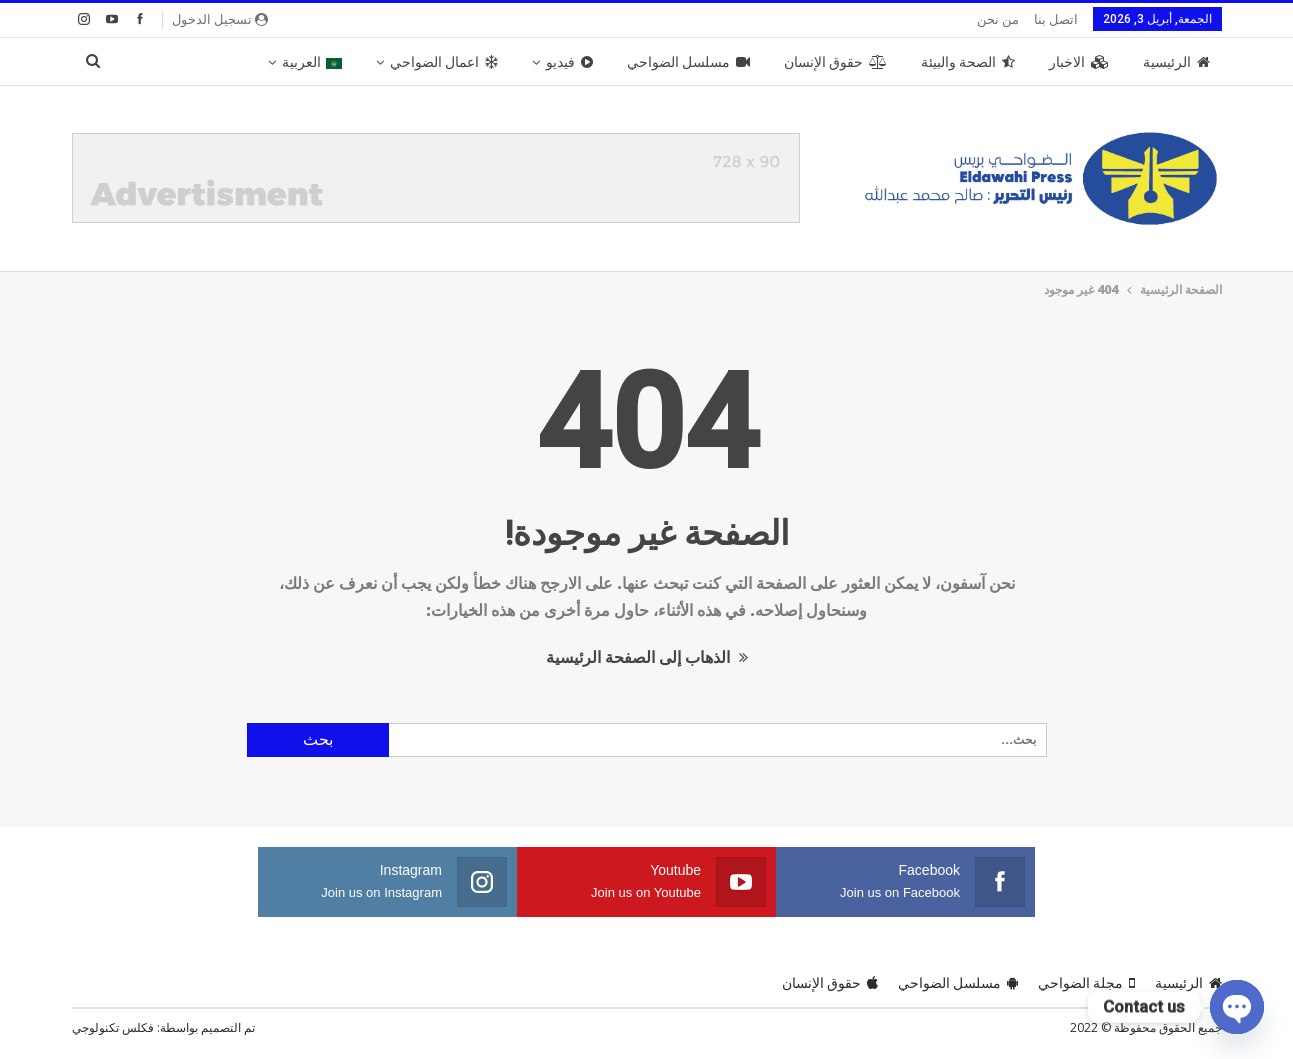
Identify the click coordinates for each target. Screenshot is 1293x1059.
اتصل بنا (1056, 19)
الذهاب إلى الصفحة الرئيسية (647, 657)
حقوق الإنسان (835, 62)
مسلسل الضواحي (688, 62)
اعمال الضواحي (444, 62)
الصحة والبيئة (968, 62)
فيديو (569, 62)
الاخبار (1079, 62)
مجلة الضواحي (1086, 983)
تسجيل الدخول (220, 19)
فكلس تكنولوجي (113, 1027)
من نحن (998, 19)
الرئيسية (1176, 62)
